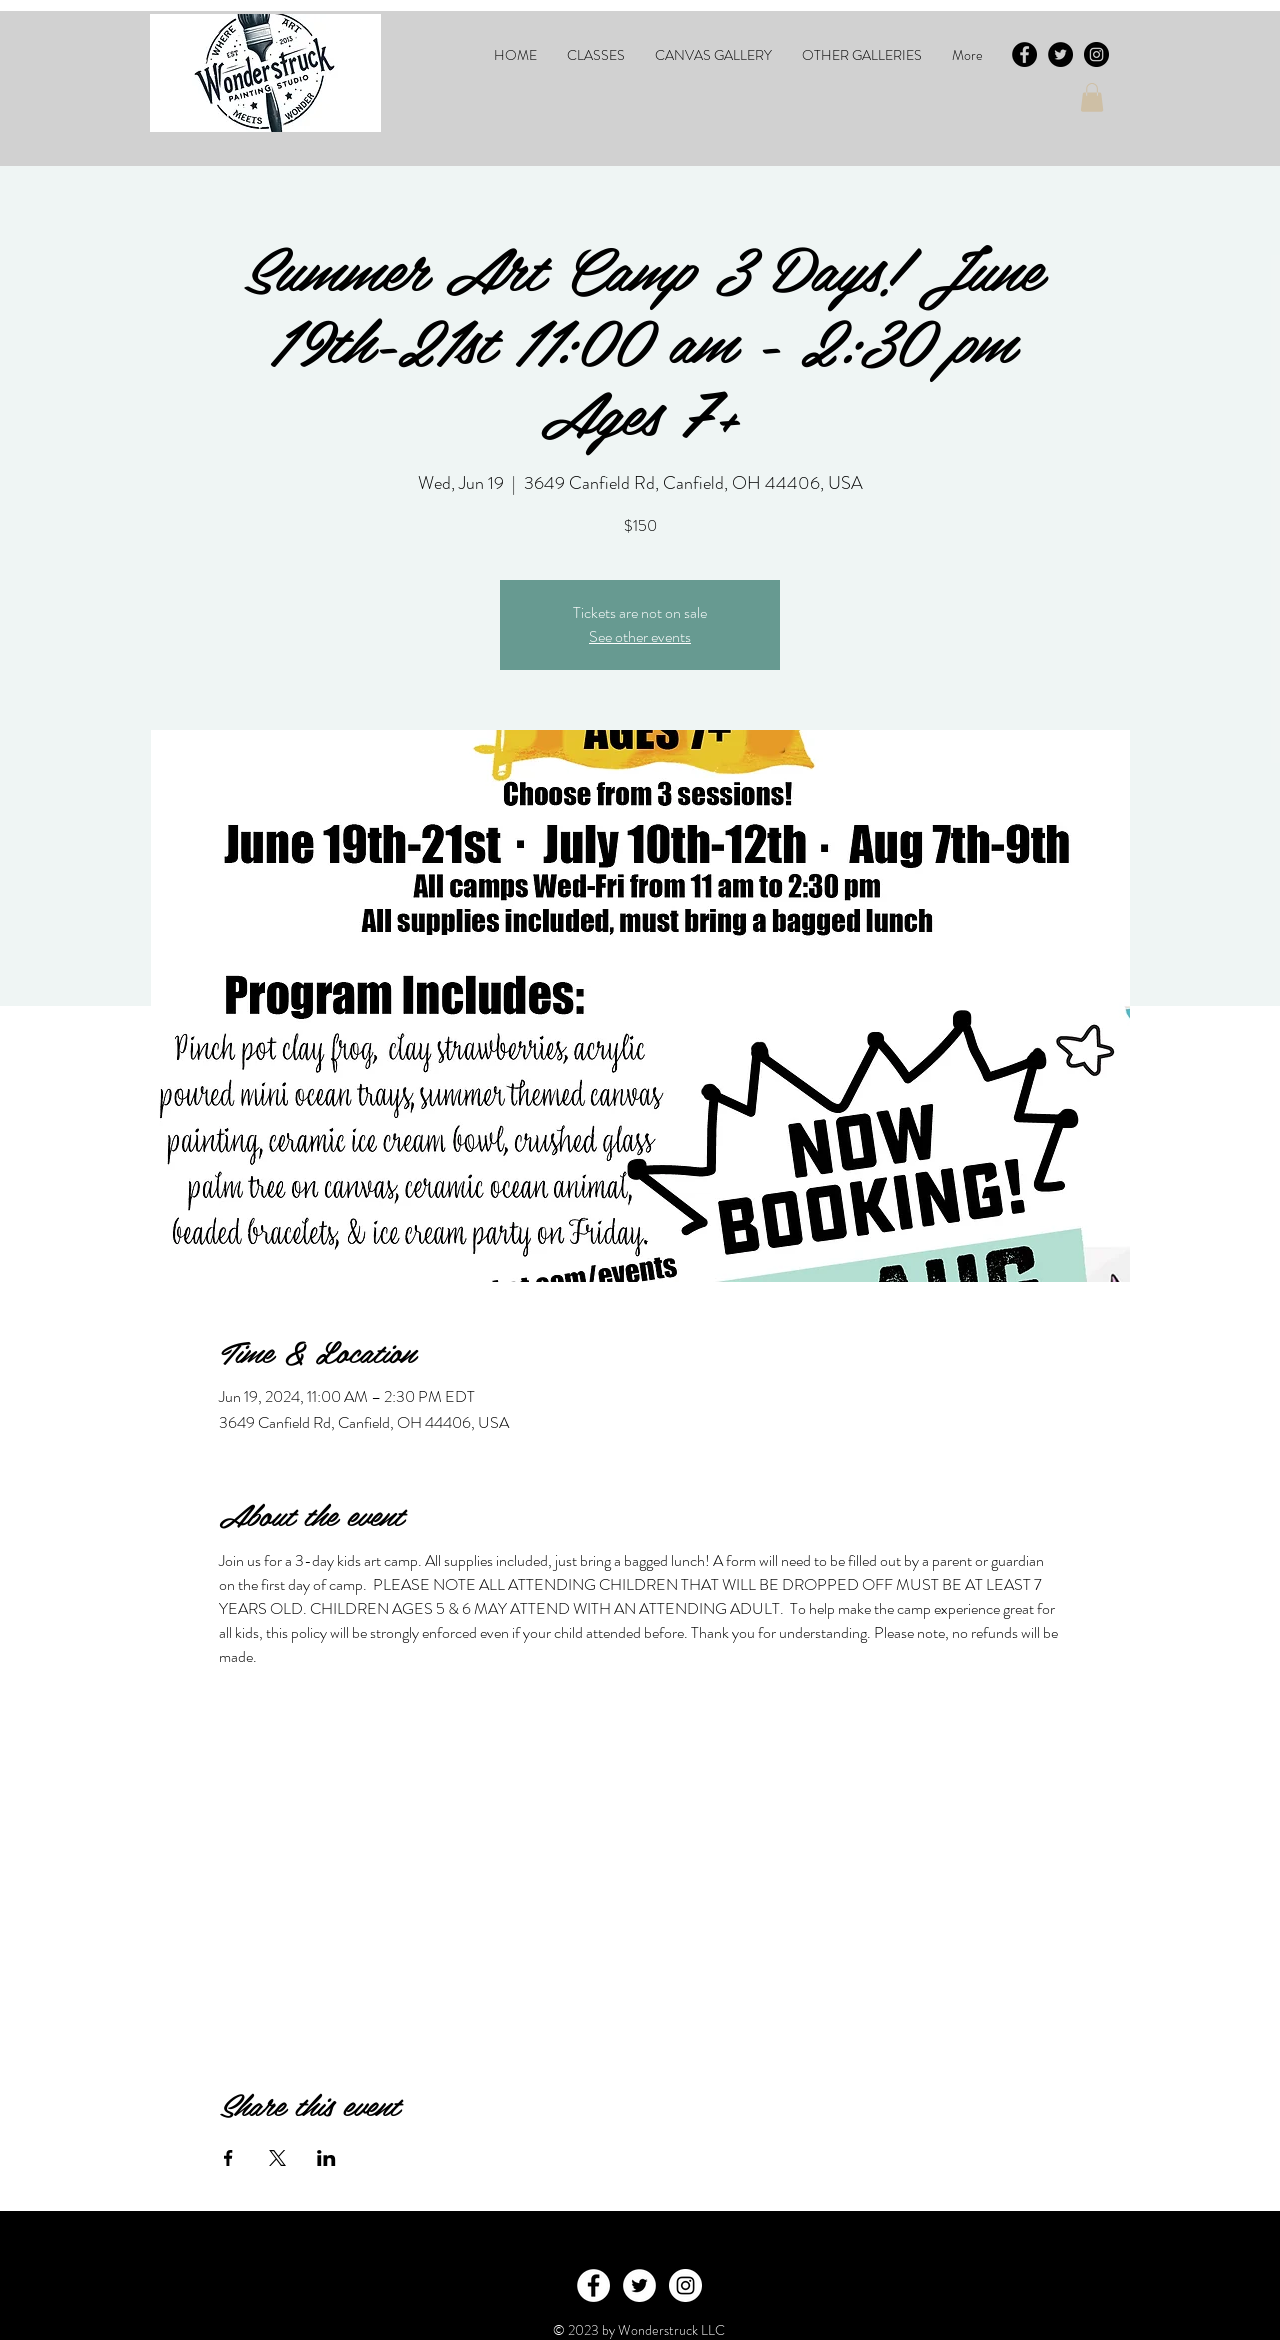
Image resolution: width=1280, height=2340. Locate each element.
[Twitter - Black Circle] (1060, 54)
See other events (640, 636)
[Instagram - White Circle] (685, 2285)
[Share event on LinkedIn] (326, 2158)
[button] (596, 55)
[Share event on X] (277, 2158)
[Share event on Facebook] (228, 2158)
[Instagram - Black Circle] (1096, 54)
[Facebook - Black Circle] (1024, 54)
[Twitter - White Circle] (639, 2285)
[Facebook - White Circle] (593, 2285)
